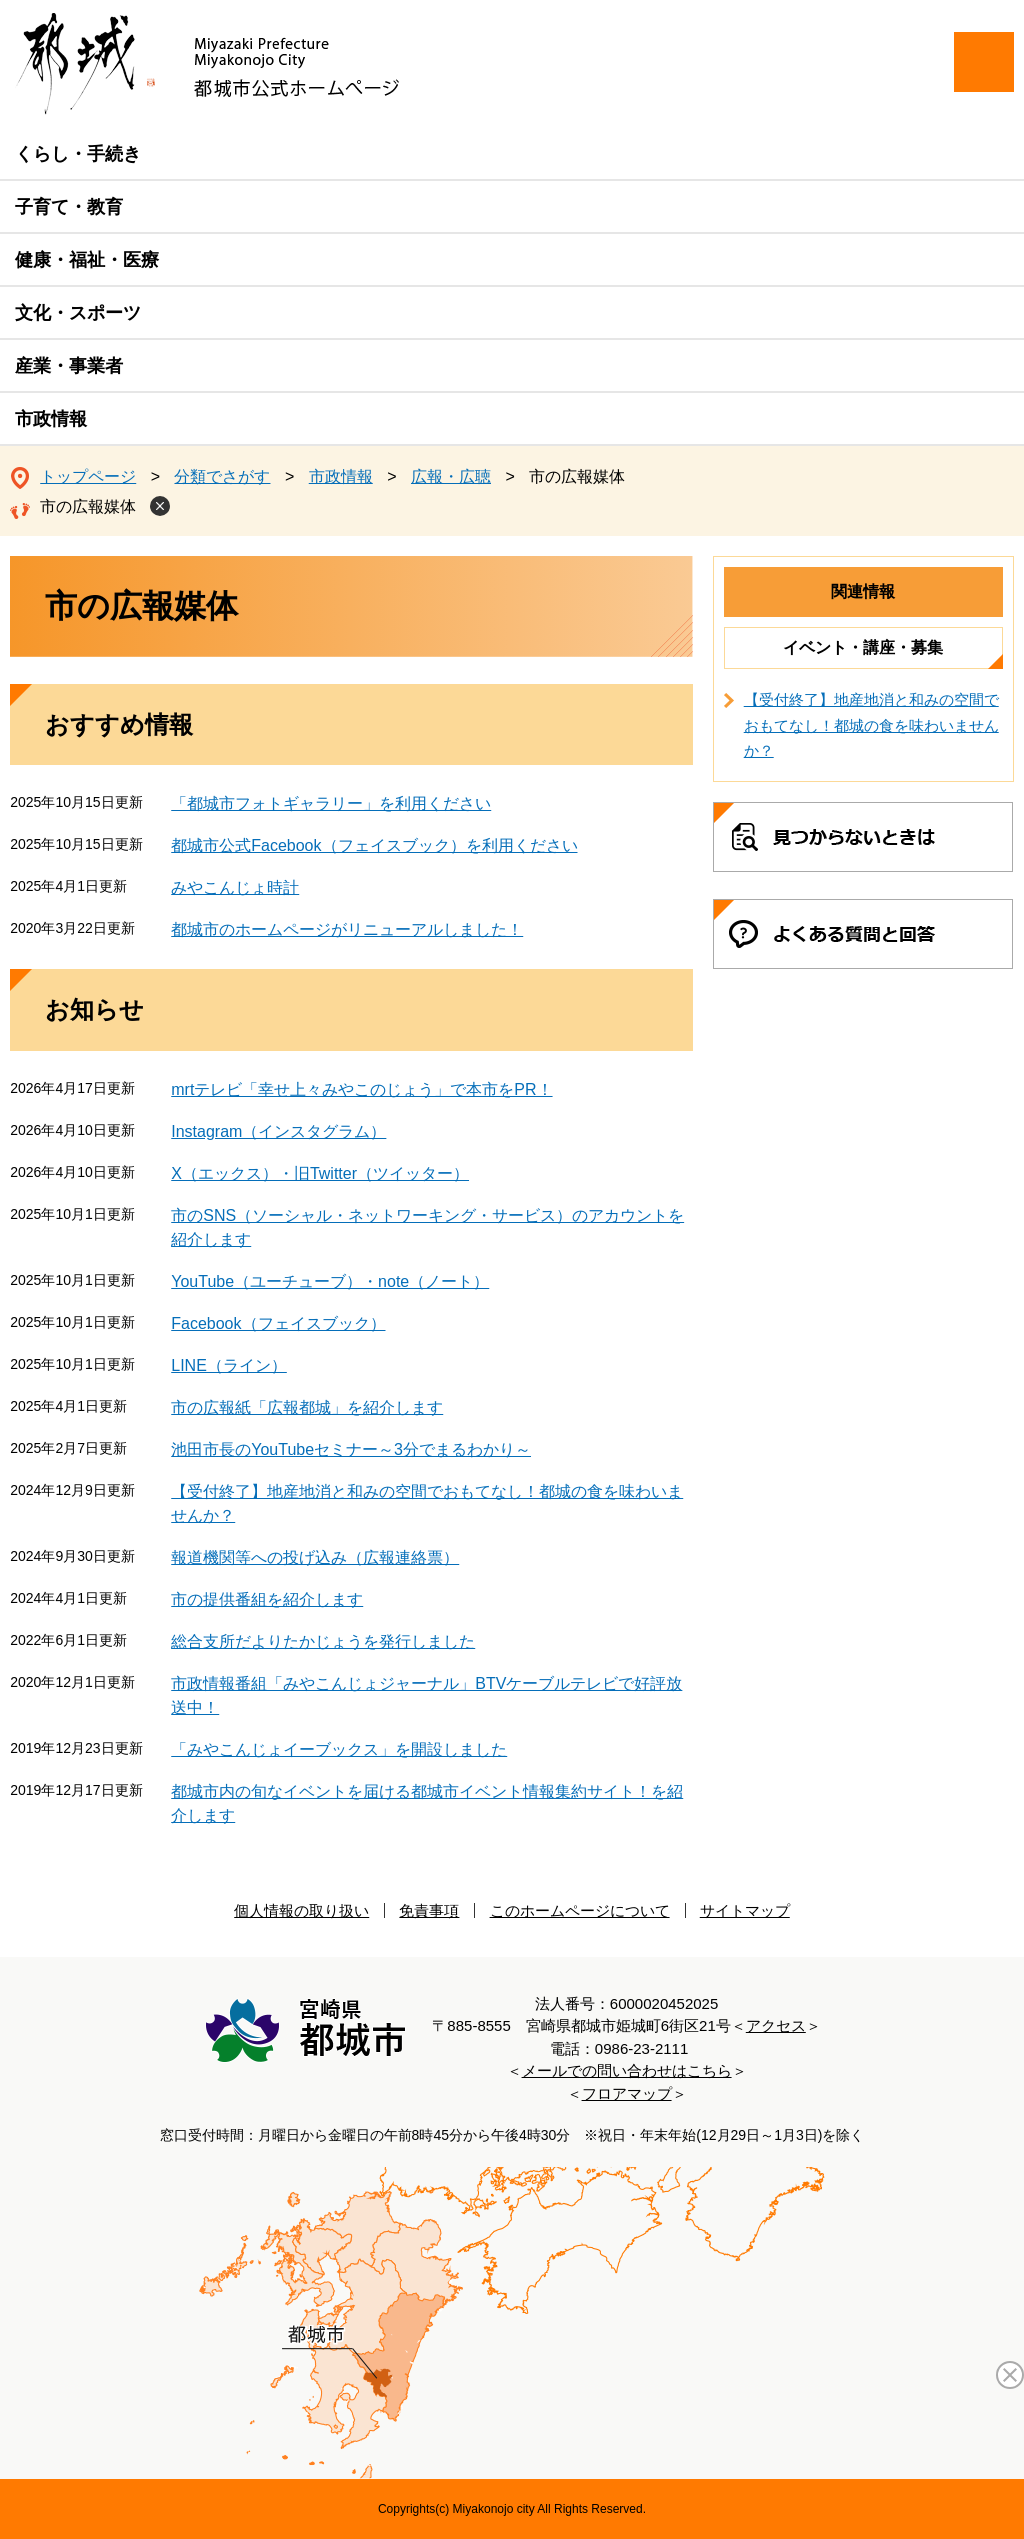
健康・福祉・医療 (87, 260)
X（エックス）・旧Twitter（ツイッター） (320, 1173)
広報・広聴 (451, 476)
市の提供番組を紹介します (267, 1599)
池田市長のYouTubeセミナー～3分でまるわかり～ (351, 1449)
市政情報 (51, 419)
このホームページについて (580, 1910)
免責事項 (429, 1910)
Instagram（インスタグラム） (278, 1131)
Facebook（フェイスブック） (278, 1323)
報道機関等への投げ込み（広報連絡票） (315, 1557)
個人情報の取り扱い (301, 1910)
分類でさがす (222, 476)
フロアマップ (627, 2093)
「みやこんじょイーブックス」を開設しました (339, 1749)
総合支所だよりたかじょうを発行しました (323, 1641)
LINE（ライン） (229, 1365)
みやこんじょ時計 (235, 887)
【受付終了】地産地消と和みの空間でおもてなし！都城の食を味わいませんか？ (871, 725)
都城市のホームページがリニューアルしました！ (347, 929)
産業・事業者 (69, 366)
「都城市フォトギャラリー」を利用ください (331, 803)
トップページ (88, 476)
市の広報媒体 (88, 506)
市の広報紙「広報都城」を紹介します (307, 1407)
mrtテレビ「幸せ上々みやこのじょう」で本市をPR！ (361, 1089)
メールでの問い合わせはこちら (627, 2070)
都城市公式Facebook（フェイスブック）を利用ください (374, 845)
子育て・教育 (69, 207)
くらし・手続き (78, 154)
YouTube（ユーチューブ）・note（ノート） (330, 1281)
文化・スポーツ (78, 313)
